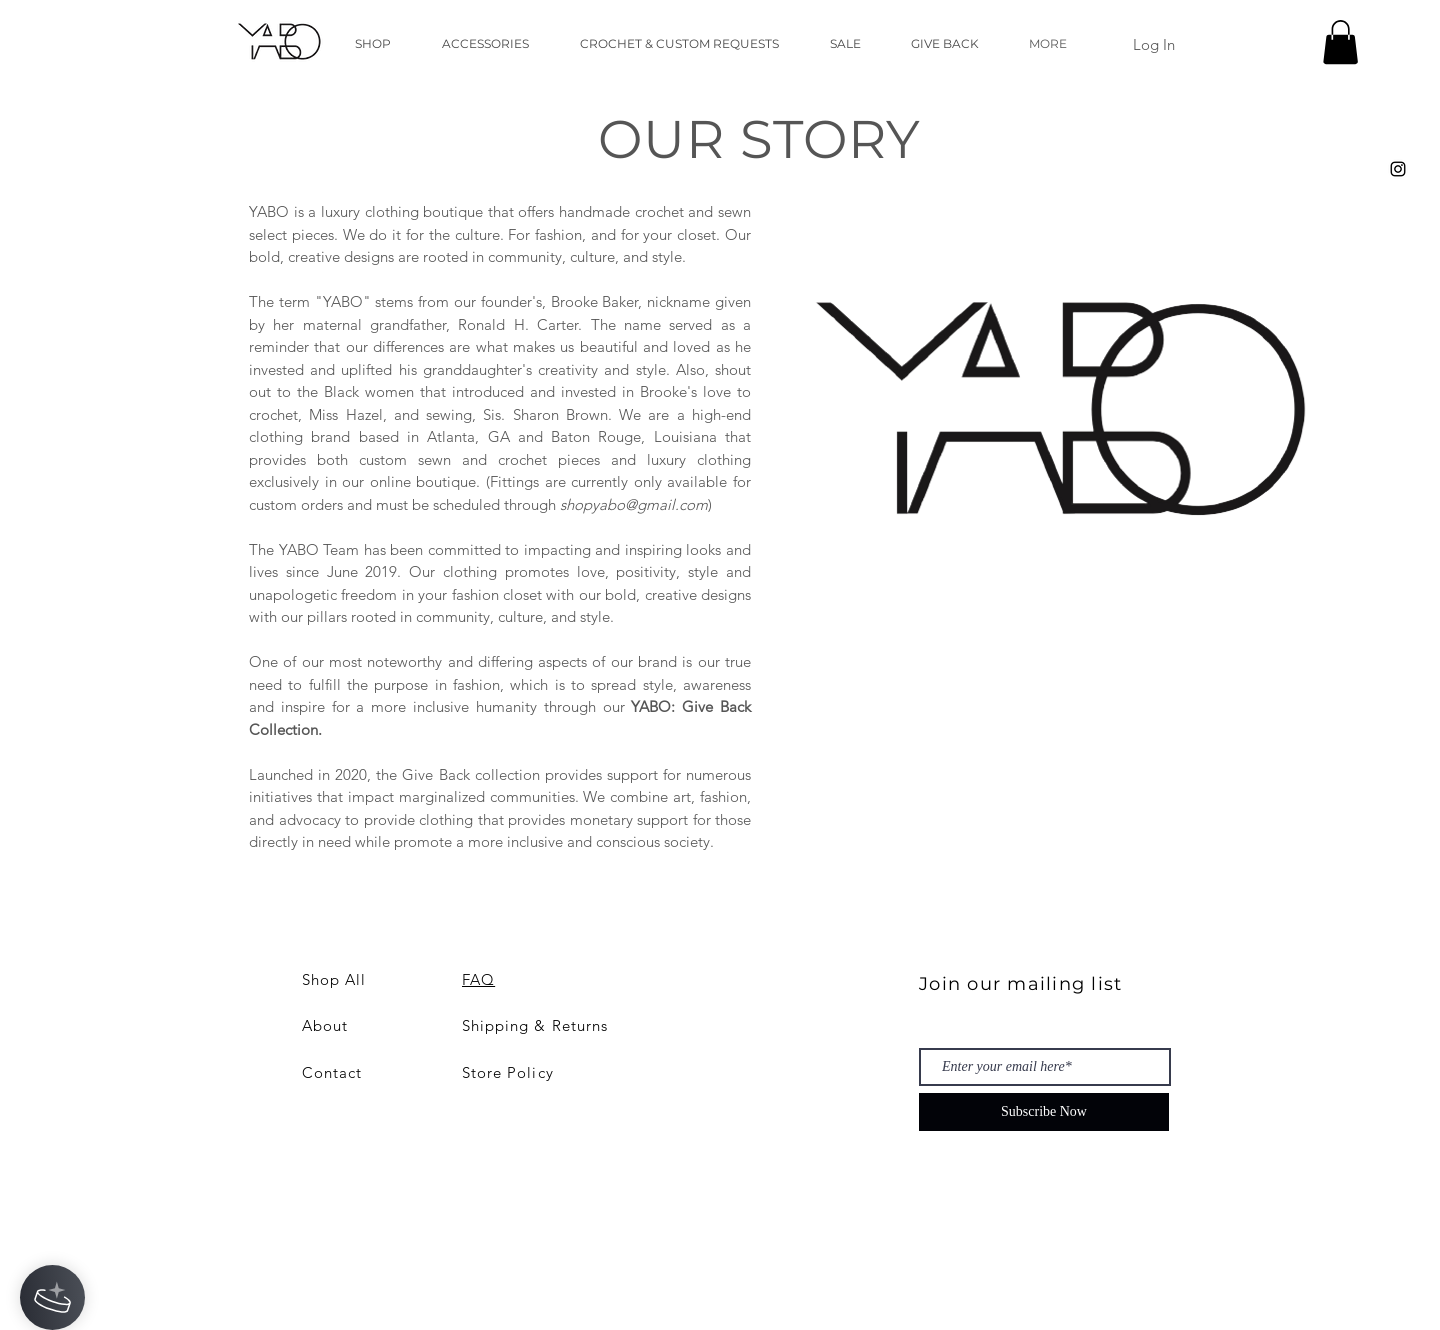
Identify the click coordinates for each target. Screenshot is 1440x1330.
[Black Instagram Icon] (1398, 169)
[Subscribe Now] (1044, 1112)
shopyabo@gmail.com (634, 504)
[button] (1340, 42)
